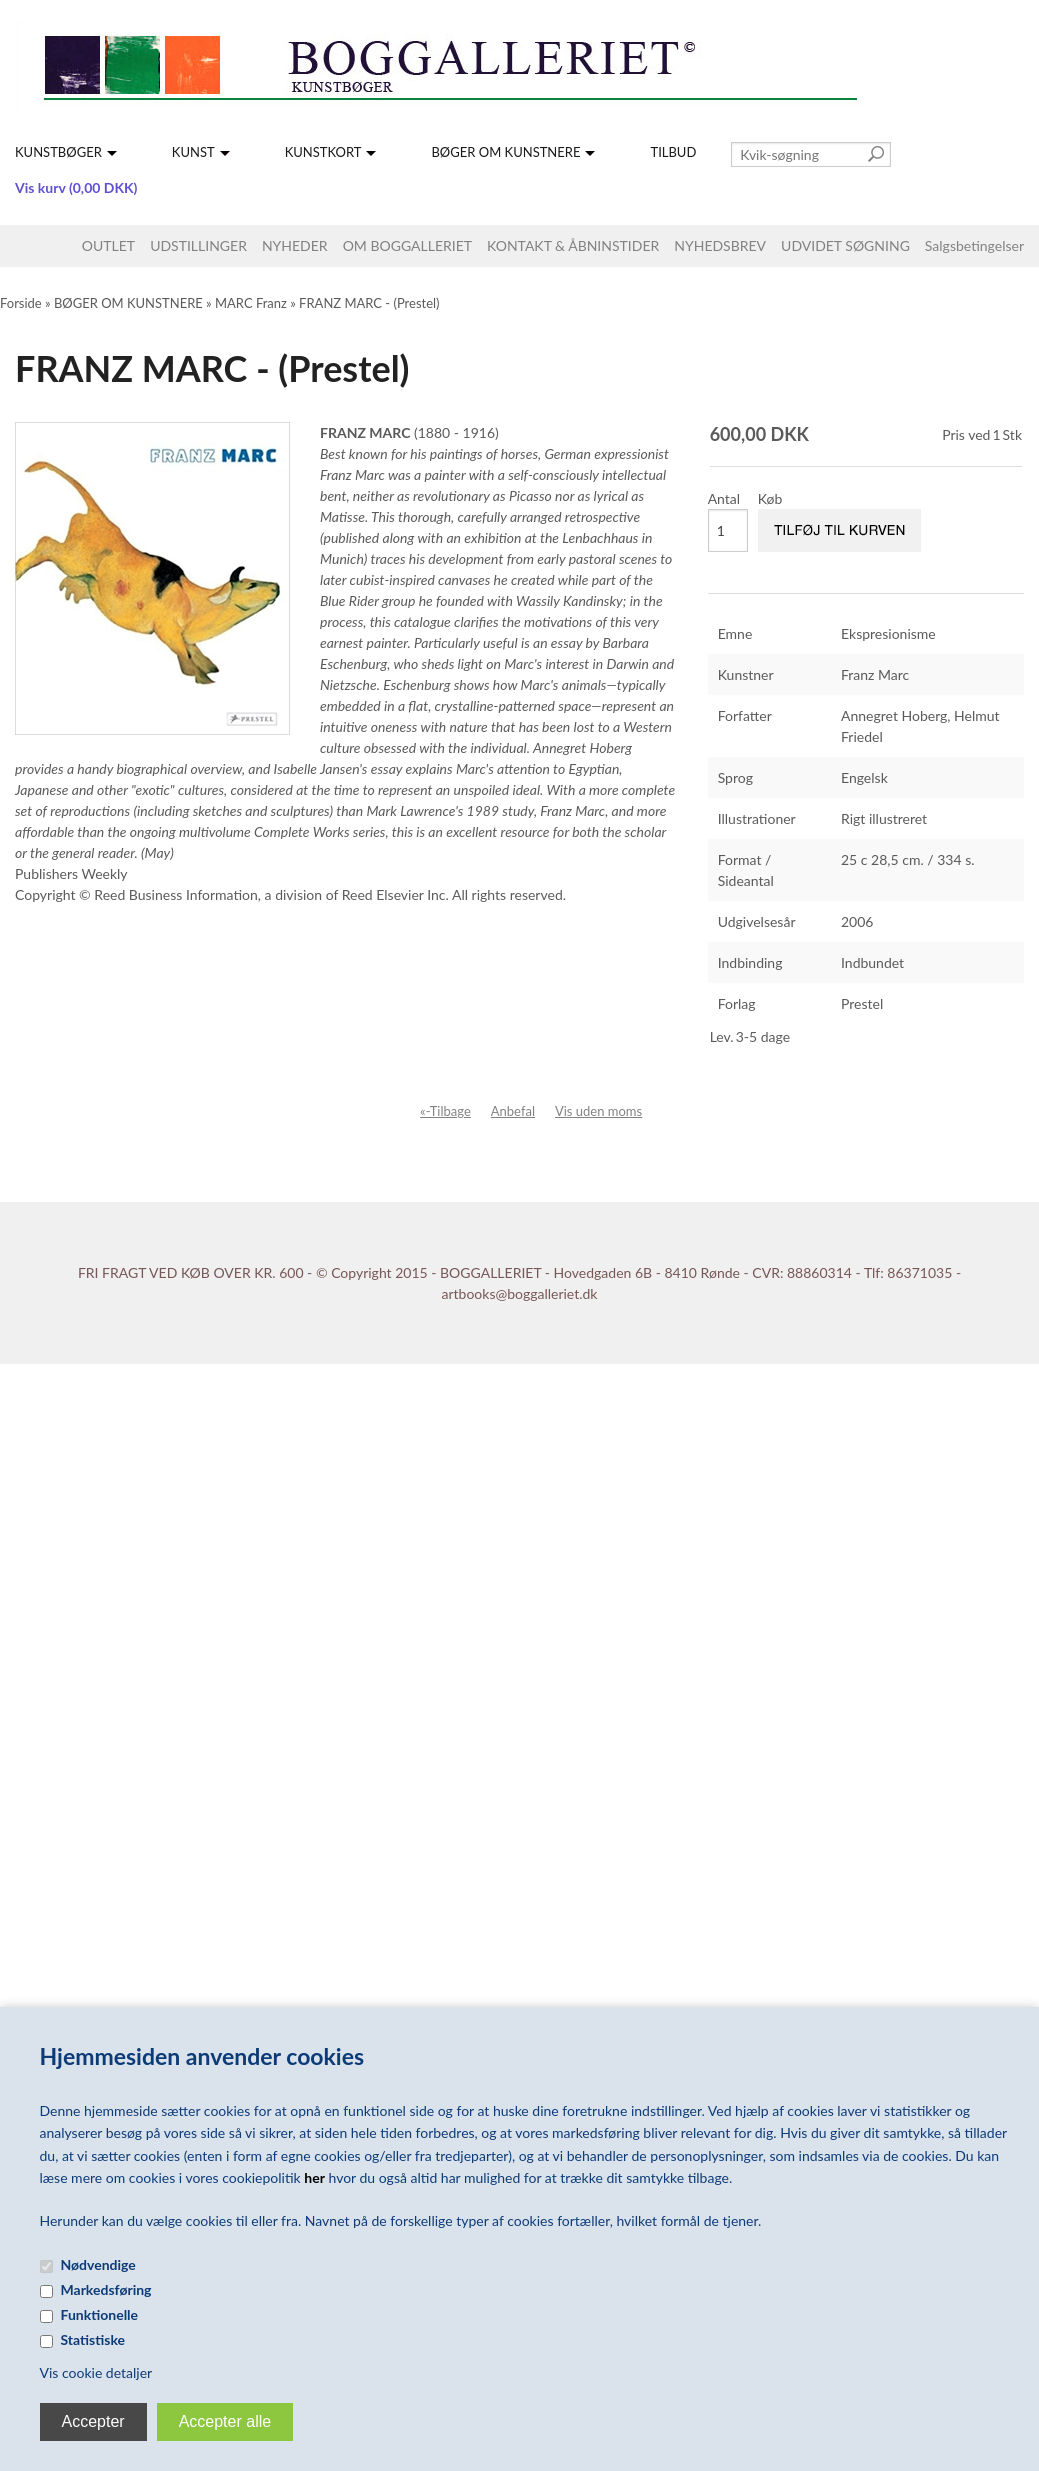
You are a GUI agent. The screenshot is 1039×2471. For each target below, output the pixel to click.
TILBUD (673, 152)
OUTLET (108, 245)
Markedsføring (106, 2289)
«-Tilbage (445, 1111)
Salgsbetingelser (974, 245)
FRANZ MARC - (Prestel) (369, 303)
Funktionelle (100, 2314)
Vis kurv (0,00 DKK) (76, 187)
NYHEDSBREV (720, 245)
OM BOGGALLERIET (407, 245)
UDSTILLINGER (198, 245)
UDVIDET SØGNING (845, 245)
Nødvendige (98, 2264)
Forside (21, 303)
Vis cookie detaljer (96, 2372)
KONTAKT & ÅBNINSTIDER (573, 245)
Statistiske (93, 2339)
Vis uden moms (598, 1111)
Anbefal (513, 1111)
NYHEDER (295, 245)
